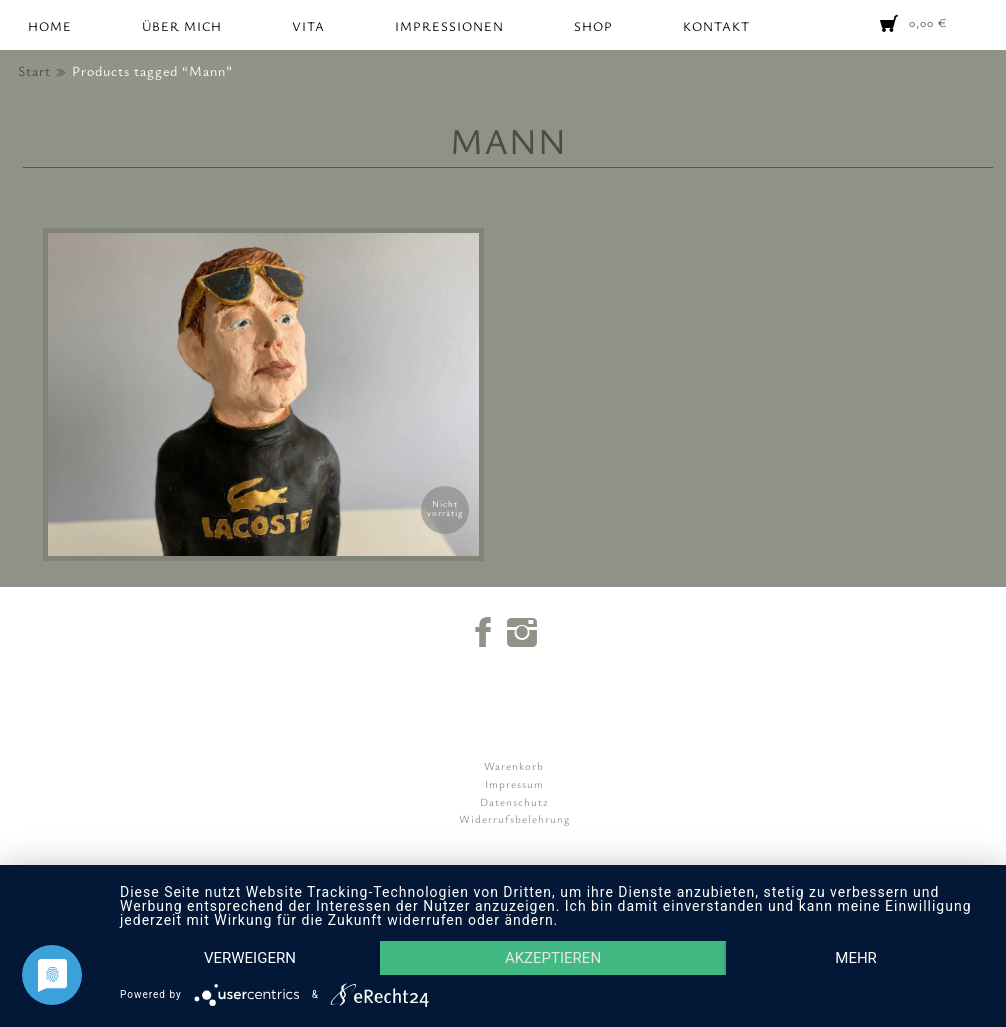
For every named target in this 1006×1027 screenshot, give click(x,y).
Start (34, 70)
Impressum (514, 783)
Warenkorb (514, 765)
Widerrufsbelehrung (514, 818)
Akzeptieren (553, 958)
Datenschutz (514, 801)
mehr (856, 958)
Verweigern (250, 958)
